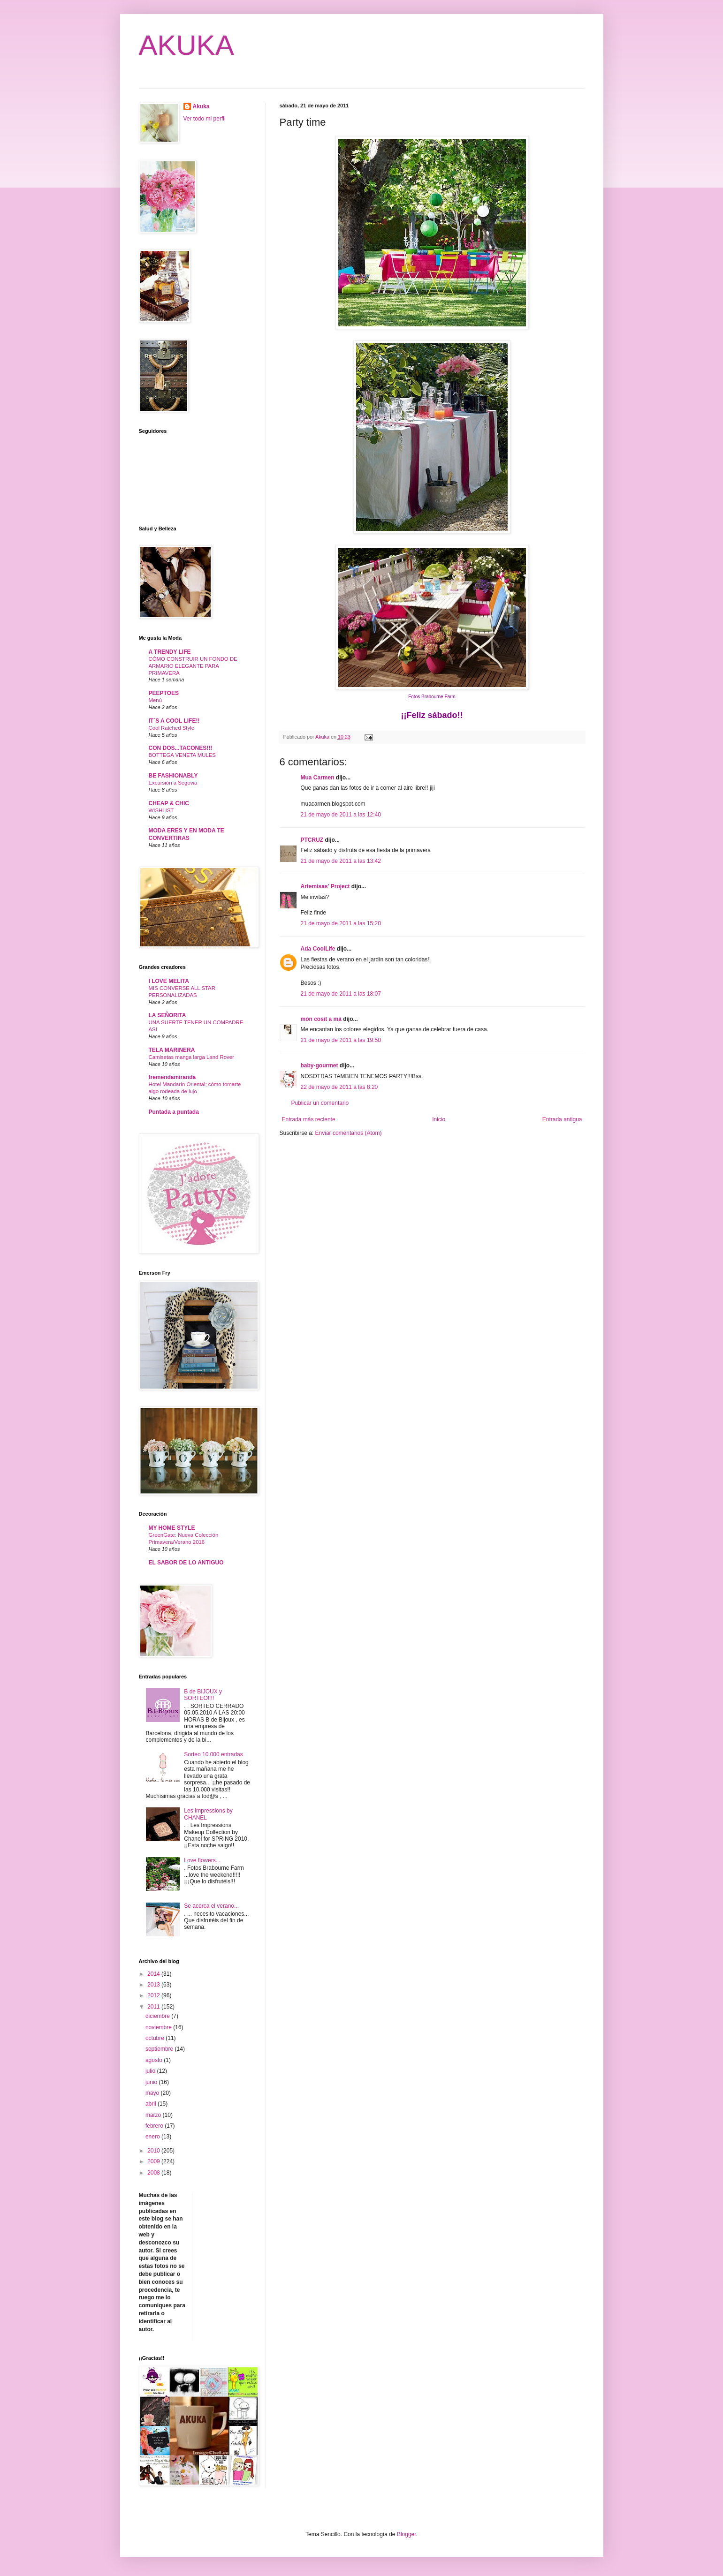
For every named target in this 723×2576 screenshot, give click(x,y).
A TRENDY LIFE (170, 652)
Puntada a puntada (174, 1112)
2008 (154, 2172)
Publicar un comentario (320, 1103)
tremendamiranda (172, 1077)
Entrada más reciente (308, 1119)
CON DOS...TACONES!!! (181, 748)
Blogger (406, 2534)
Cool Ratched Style (172, 728)
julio (151, 2071)
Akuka (201, 106)
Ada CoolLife (318, 948)
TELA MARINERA (172, 1050)
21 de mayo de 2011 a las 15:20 (341, 923)
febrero (155, 2126)
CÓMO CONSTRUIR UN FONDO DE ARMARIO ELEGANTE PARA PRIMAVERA (193, 666)
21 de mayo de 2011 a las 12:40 (341, 814)
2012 (154, 1995)
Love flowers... (202, 1860)
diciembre (158, 2016)
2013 (154, 1984)
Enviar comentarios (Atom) (348, 1133)
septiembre (160, 2049)
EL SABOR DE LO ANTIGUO (186, 1562)
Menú (155, 700)
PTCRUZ (312, 840)
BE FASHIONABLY (173, 775)
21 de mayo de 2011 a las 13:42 (341, 861)
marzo (154, 2115)
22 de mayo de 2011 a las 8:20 (339, 1087)
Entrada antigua (562, 1119)
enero (153, 2136)
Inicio (438, 1119)
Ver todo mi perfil (204, 118)
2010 (154, 2150)
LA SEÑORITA (167, 1015)
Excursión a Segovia (173, 783)
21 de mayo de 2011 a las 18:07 (341, 993)
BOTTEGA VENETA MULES (182, 755)
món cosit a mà (321, 1019)
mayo (153, 2093)
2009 (154, 2161)
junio (152, 2082)
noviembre (159, 2027)
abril (151, 2103)
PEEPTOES (164, 693)
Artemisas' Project (325, 886)
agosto (154, 2060)
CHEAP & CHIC (169, 803)
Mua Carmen (318, 777)
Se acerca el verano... (211, 1906)
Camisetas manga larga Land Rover (191, 1057)
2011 (154, 2006)
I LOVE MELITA (169, 981)
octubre (155, 2038)
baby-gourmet (319, 1065)
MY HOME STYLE (172, 1528)
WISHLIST (161, 810)
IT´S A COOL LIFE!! (174, 721)
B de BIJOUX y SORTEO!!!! (203, 1694)
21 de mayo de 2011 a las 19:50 (341, 1040)
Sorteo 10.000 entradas (213, 1754)
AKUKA (186, 45)
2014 (154, 1974)
